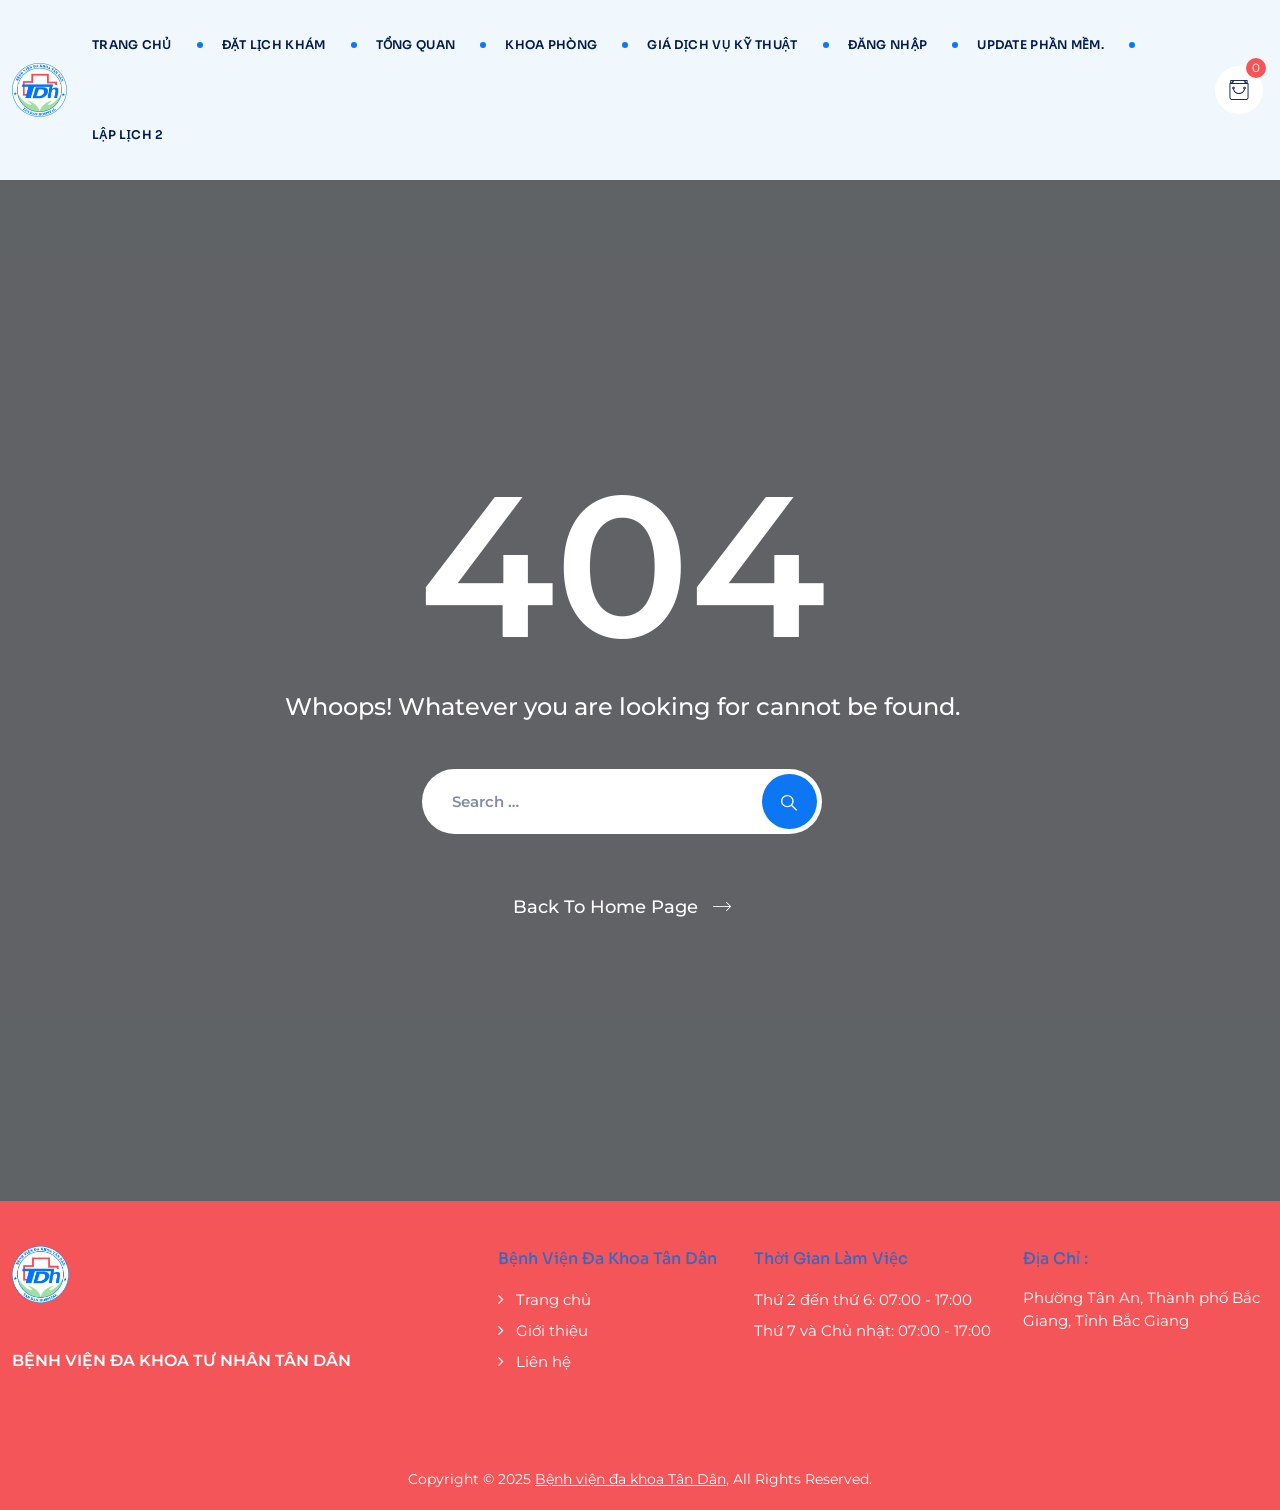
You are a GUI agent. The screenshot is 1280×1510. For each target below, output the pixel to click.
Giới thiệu (552, 1330)
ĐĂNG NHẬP (888, 44)
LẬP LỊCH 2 (128, 134)
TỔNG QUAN (416, 44)
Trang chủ (553, 1299)
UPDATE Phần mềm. (1040, 44)
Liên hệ (543, 1361)
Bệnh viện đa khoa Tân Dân (630, 1479)
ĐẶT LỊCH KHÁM (274, 44)
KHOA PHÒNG (551, 44)
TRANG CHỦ (132, 44)
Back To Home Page (605, 907)
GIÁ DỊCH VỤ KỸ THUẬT (722, 44)
